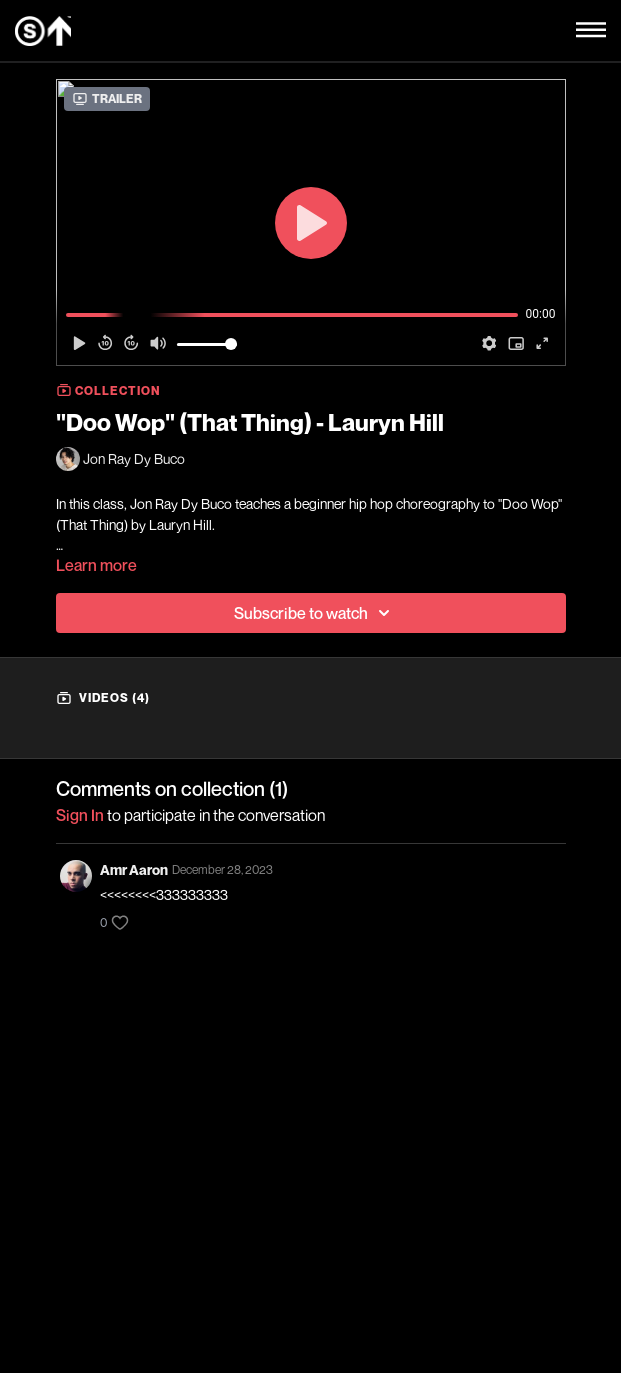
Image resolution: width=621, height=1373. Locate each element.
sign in (80, 815)
